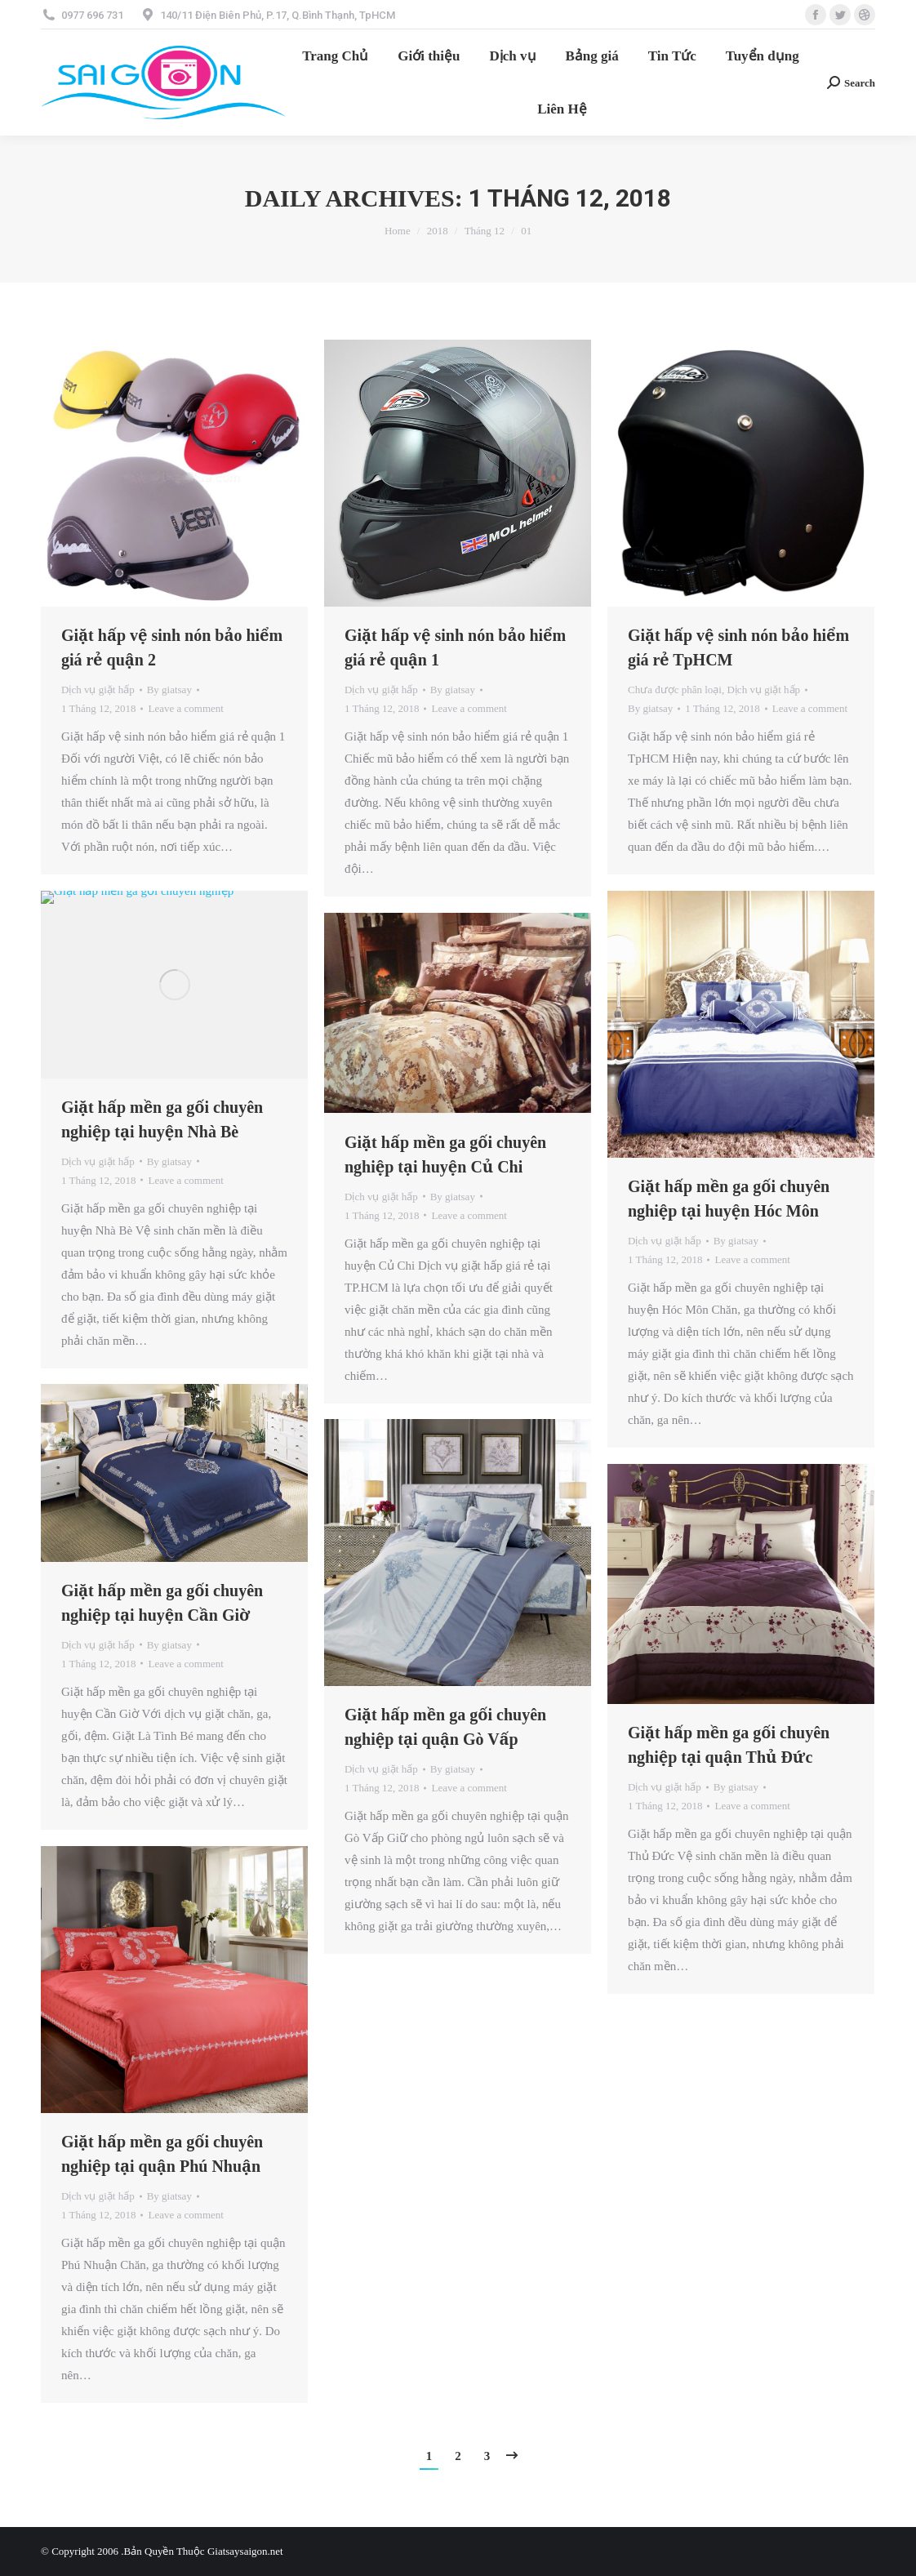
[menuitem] (335, 56)
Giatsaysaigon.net (245, 2551)
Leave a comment (185, 708)
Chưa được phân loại (675, 689)
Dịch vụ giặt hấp (98, 689)
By (169, 689)
